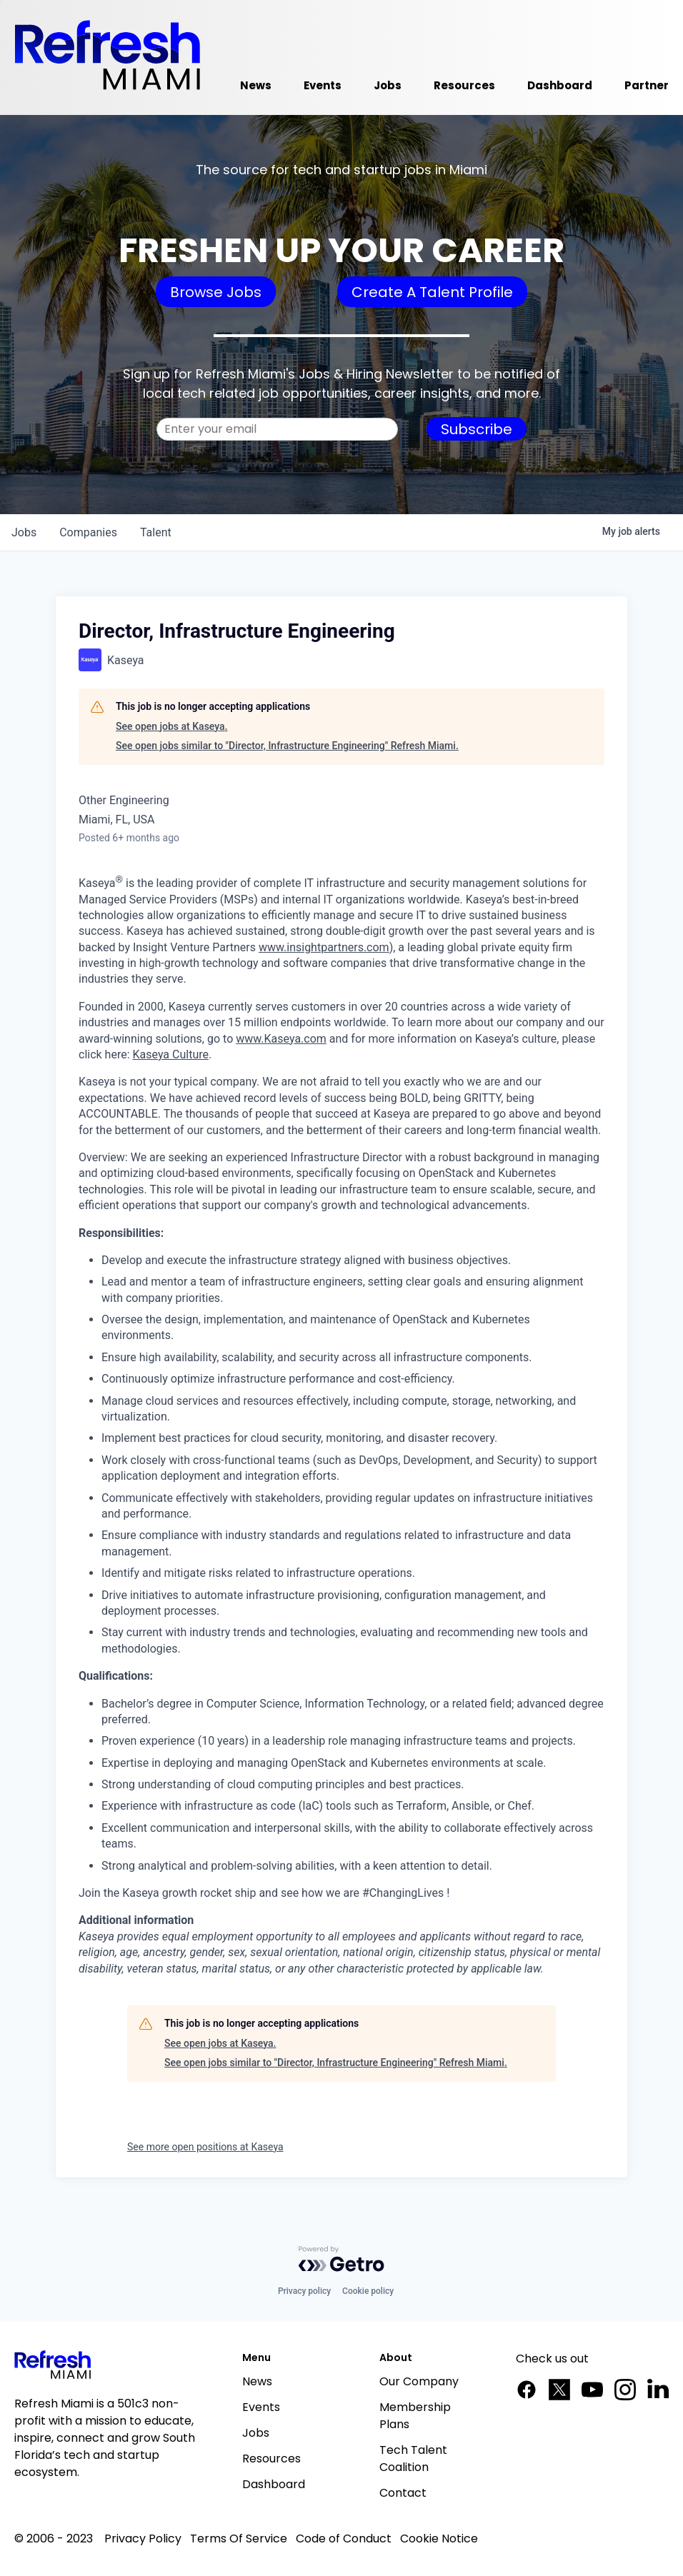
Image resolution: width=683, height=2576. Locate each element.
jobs (23, 532)
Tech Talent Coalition (413, 2458)
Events (261, 2407)
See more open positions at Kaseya (205, 2146)
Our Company (419, 2381)
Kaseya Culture (171, 1054)
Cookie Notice (439, 2538)
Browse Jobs (215, 292)
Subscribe (476, 429)
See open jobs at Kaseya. (171, 726)
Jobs (255, 2433)
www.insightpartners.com (324, 947)
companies (88, 532)
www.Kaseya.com (281, 1039)
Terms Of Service (238, 2538)
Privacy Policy (142, 2538)
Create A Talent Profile (432, 292)
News (257, 2381)
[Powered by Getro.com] (341, 2259)
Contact (403, 2493)
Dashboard (273, 2484)
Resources (271, 2458)
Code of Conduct (344, 2538)
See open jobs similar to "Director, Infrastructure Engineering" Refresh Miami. (287, 745)
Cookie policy (368, 2291)
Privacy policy (304, 2291)
